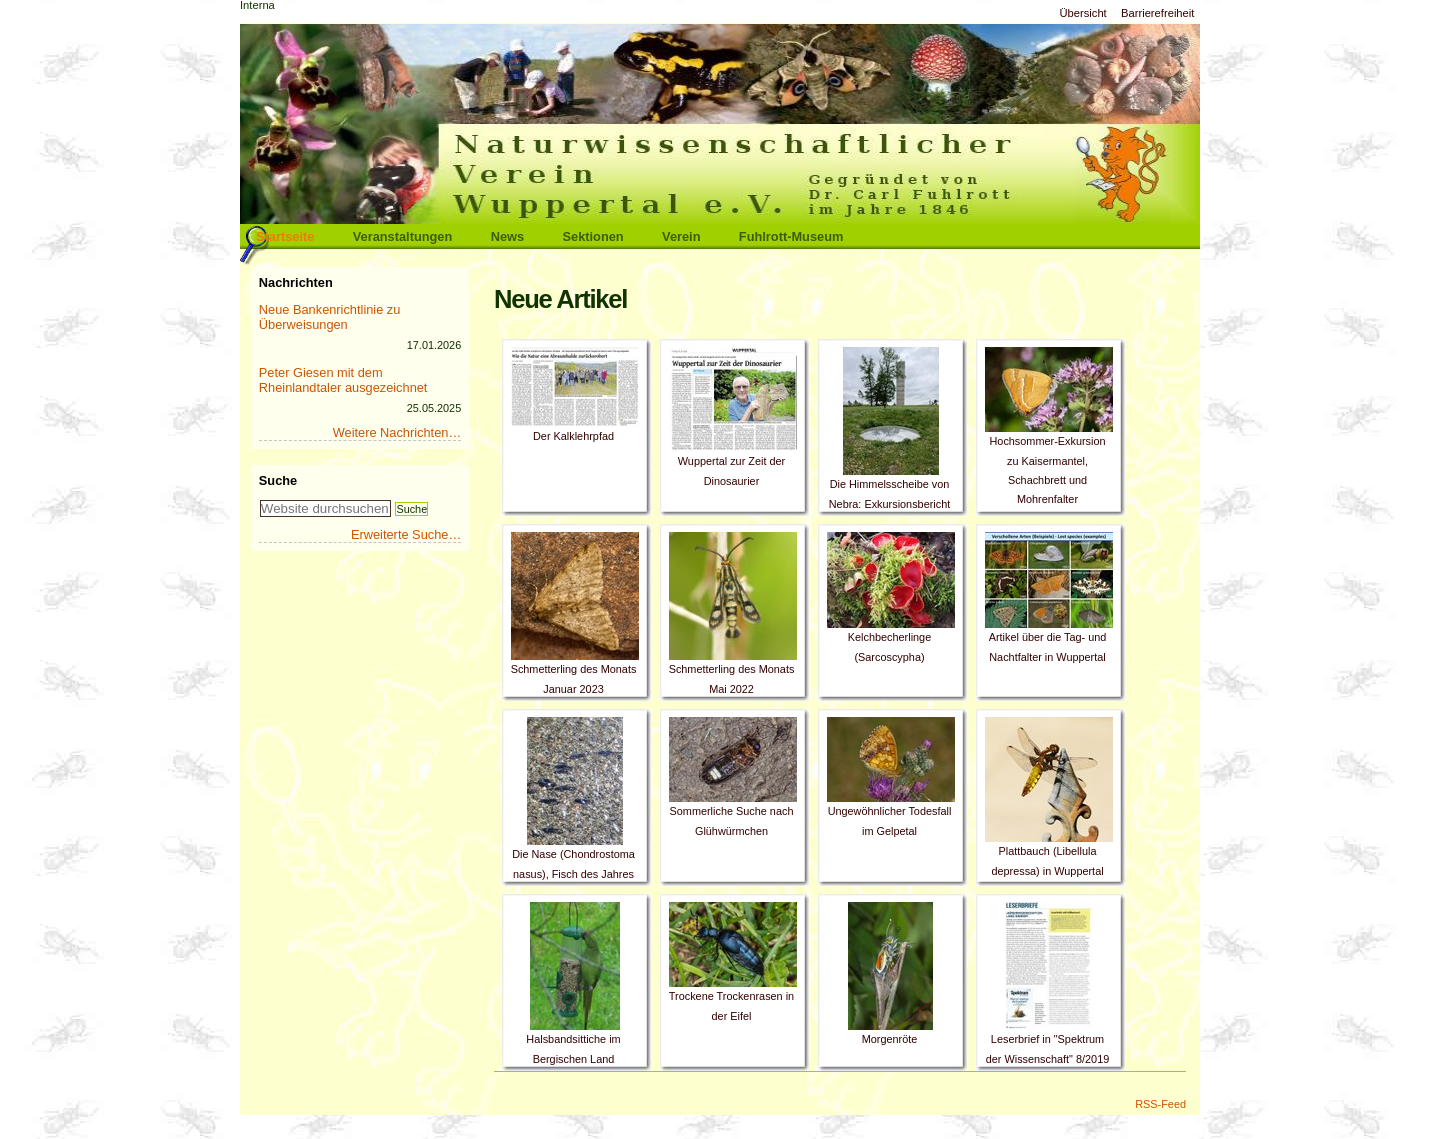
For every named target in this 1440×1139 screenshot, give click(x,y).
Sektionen (593, 236)
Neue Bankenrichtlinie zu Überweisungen (330, 317)
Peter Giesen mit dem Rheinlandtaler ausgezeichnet (343, 380)
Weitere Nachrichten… (397, 432)
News (507, 236)
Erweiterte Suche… (406, 534)
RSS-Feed (1160, 1104)
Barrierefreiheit (1157, 13)
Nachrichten (296, 282)
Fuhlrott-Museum (791, 236)
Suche (278, 480)
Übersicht (1082, 13)
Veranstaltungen (403, 236)
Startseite (285, 236)
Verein (681, 236)
